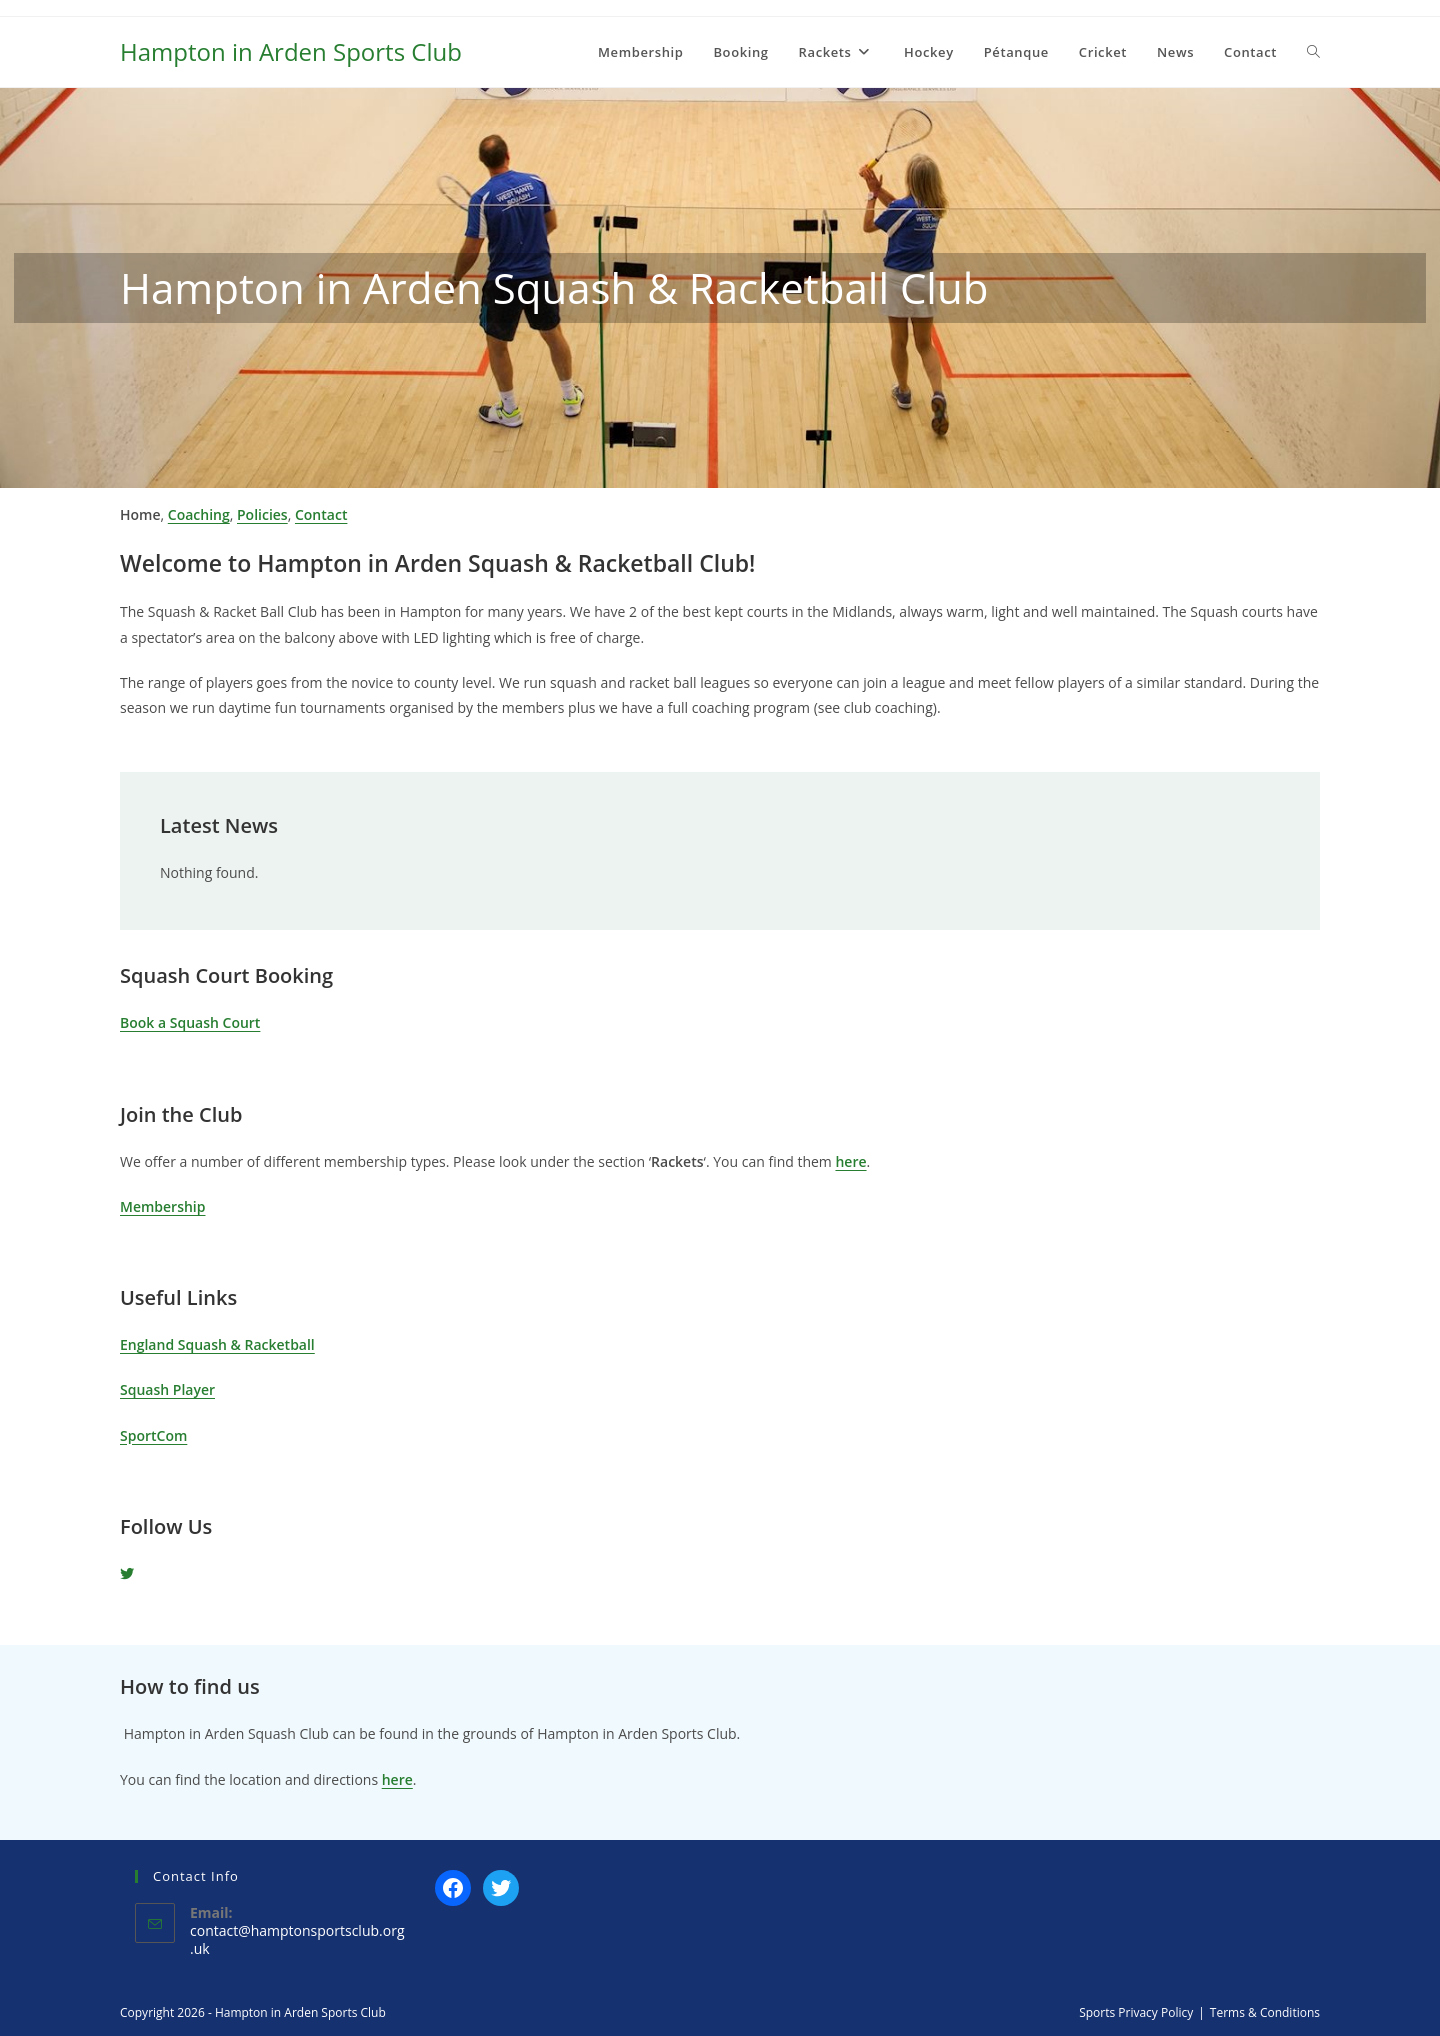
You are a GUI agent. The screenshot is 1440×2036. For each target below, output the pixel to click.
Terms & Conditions (1265, 2012)
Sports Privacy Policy (1136, 2012)
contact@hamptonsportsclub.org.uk (297, 1939)
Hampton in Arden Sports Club (291, 51)
